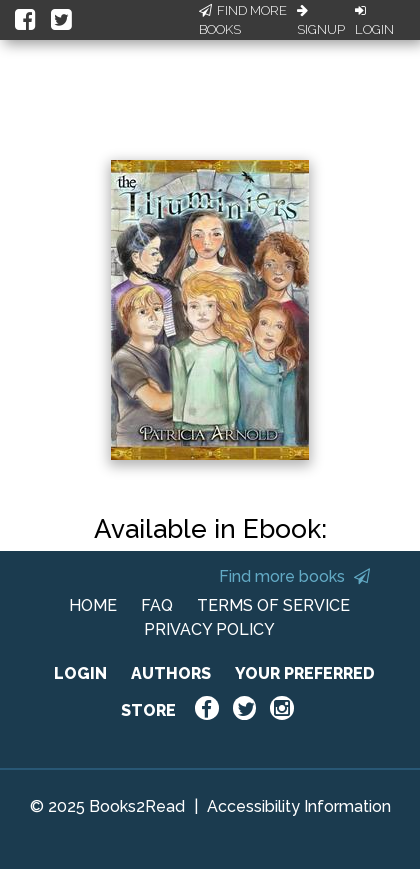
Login (374, 21)
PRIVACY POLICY (209, 629)
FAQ (157, 605)
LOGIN (80, 673)
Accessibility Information (299, 806)
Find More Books (243, 20)
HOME (93, 605)
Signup (321, 21)
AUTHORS (171, 673)
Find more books (294, 576)
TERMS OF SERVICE (273, 605)
